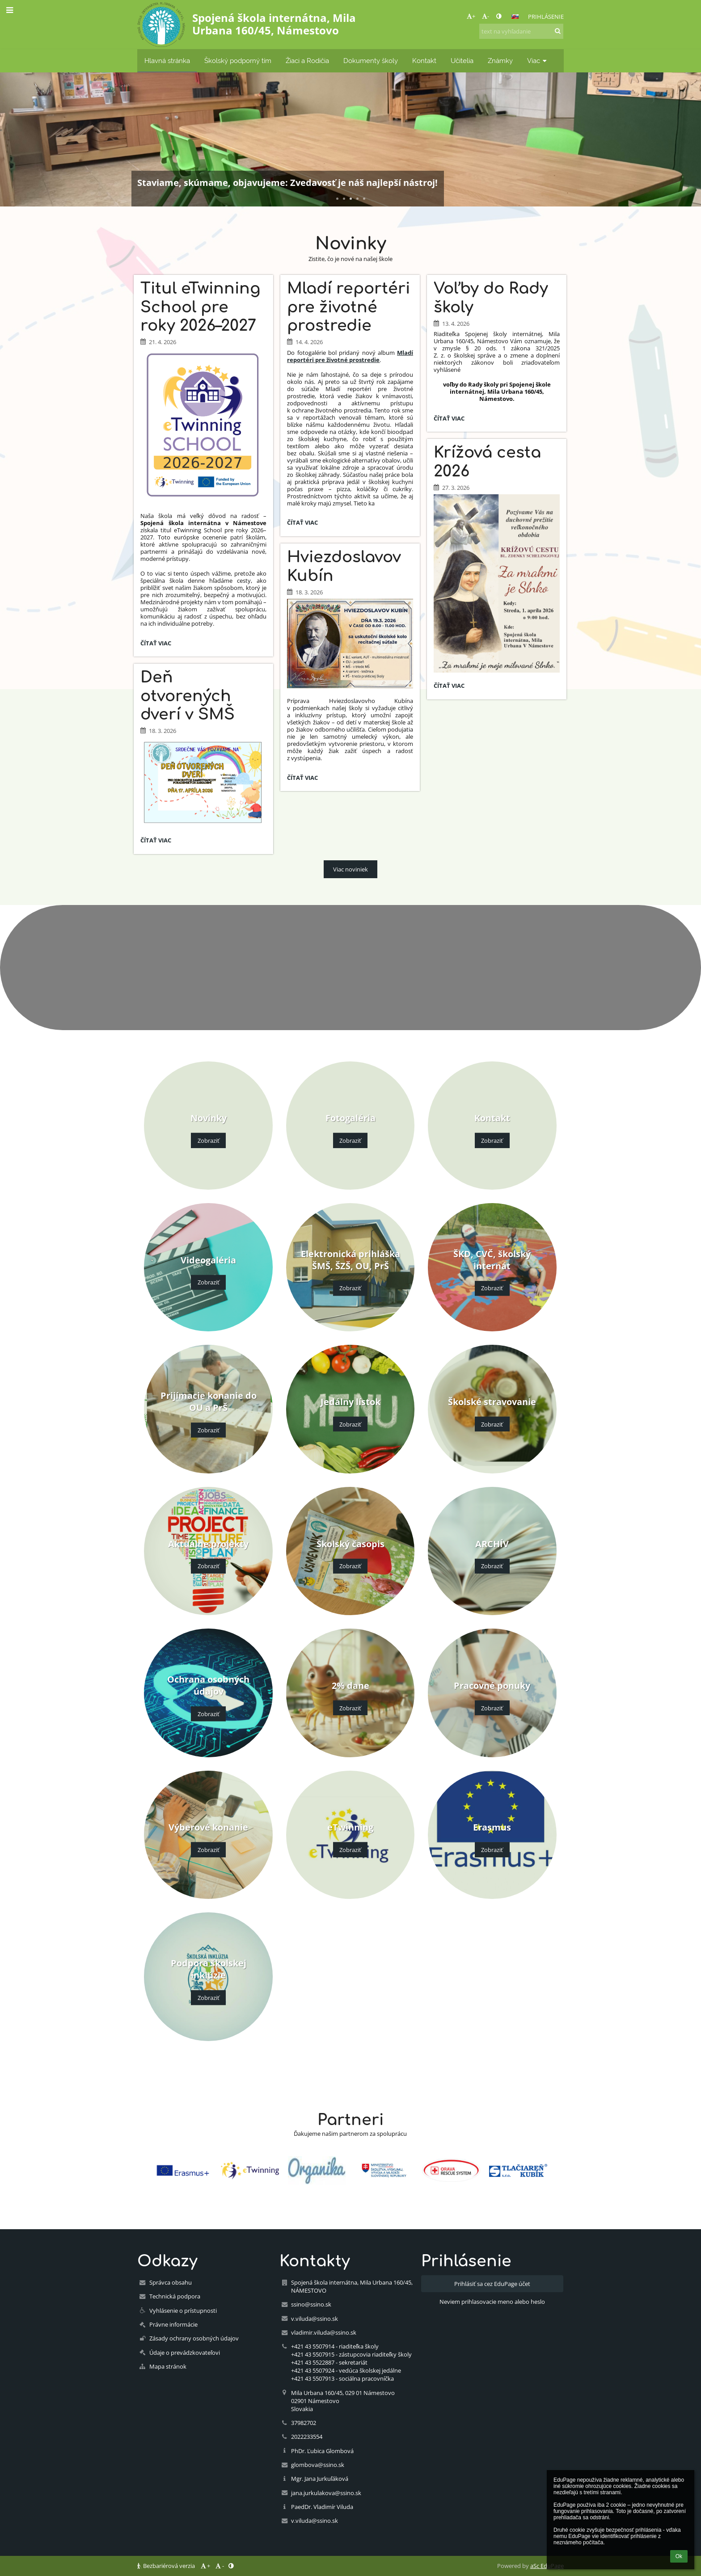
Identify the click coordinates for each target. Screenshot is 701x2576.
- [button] (485, 16)
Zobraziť (209, 1140)
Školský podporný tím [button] (237, 60)
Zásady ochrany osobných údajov (194, 2338)
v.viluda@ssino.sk (314, 2319)
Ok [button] (679, 2556)
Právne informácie (173, 2324)
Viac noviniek (350, 869)
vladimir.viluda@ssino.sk (323, 2332)
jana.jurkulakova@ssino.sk (326, 2493)
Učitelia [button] (462, 60)
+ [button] (471, 16)
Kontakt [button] (424, 60)
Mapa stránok (167, 2366)
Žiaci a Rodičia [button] (307, 60)
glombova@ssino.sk (317, 2465)
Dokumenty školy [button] (370, 60)
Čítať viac (157, 644)
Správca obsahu (170, 2282)
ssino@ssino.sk (311, 2304)
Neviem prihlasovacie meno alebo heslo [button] (492, 2302)
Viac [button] (538, 60)
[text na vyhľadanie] (521, 31)
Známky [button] (500, 60)
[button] (515, 16)
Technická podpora (174, 2296)
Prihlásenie (546, 17)
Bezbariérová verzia (166, 2566)
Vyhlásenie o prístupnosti (183, 2311)
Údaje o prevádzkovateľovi (184, 2353)
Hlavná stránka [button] (167, 60)
